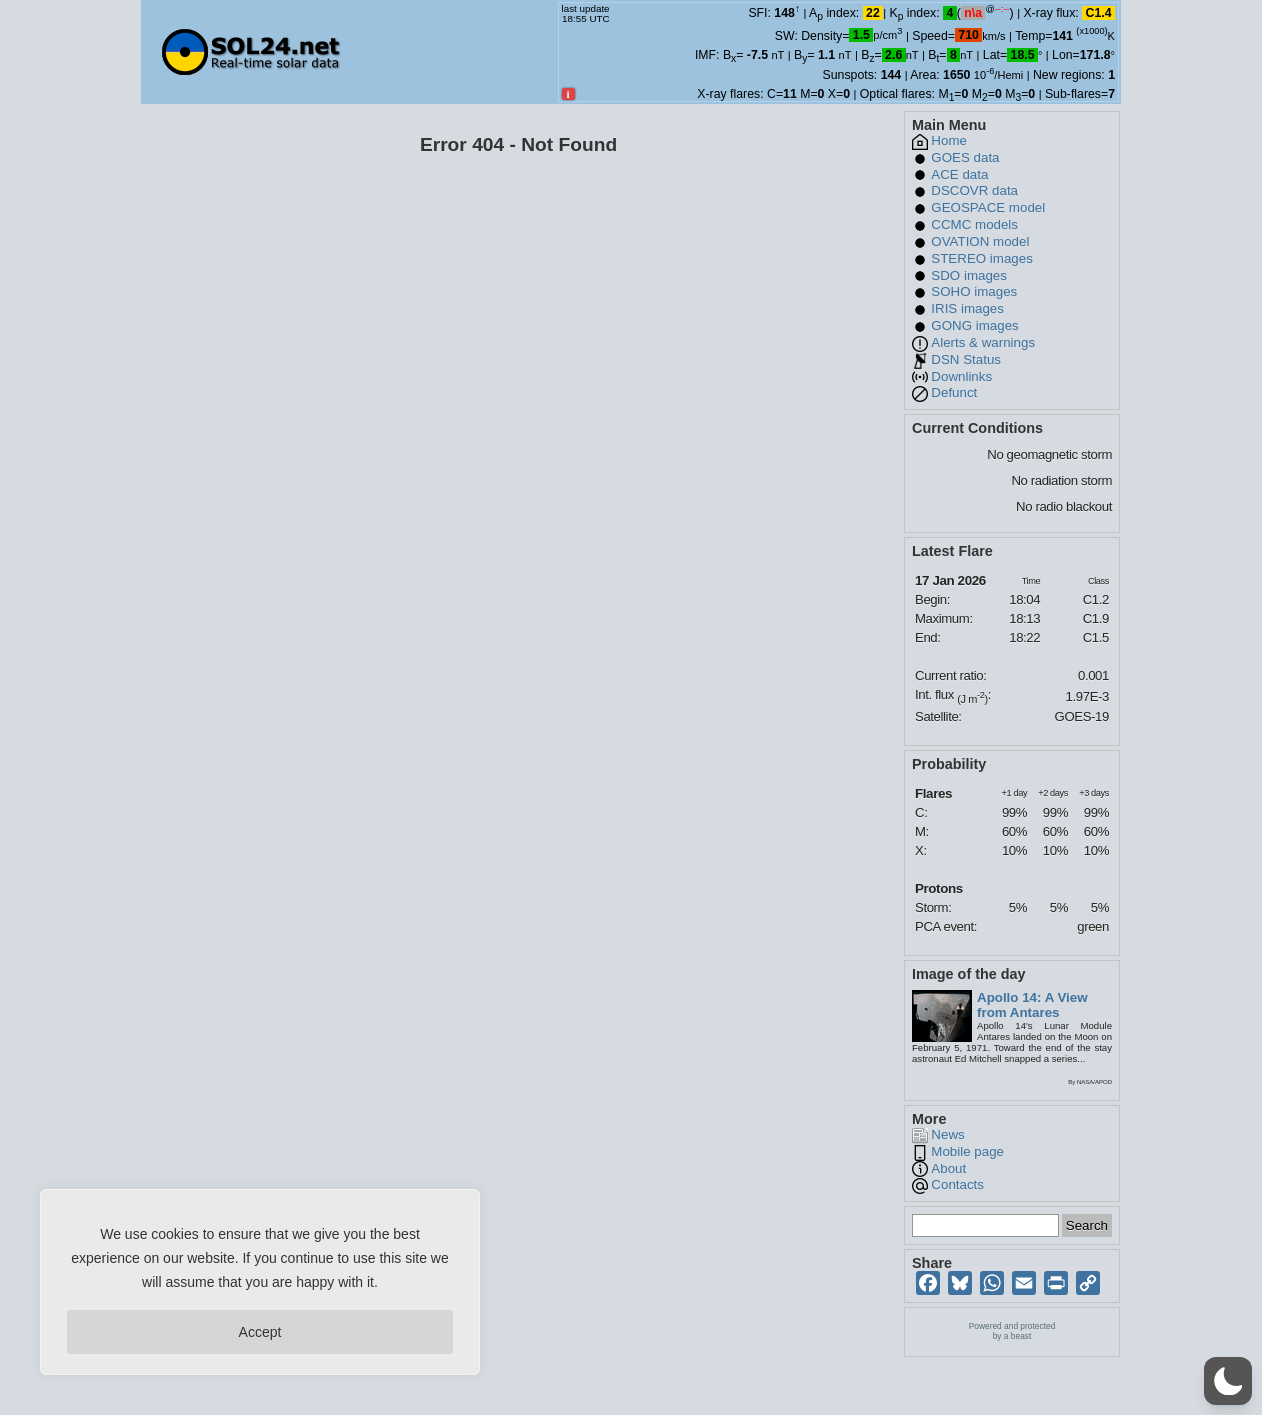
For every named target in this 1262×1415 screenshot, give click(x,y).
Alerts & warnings (983, 342)
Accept (260, 1332)
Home (949, 140)
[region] (260, 1282)
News (947, 1134)
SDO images (969, 275)
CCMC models (974, 224)
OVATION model (980, 241)
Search (1087, 1225)
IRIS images (967, 308)
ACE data (959, 174)
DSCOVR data (974, 190)
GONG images (974, 325)
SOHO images (974, 291)
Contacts (957, 1184)
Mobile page (967, 1151)
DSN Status (966, 359)
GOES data (965, 157)
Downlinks (961, 376)
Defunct (954, 392)
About (948, 1168)
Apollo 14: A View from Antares (1032, 1005)
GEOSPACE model (988, 207)
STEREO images (981, 258)
